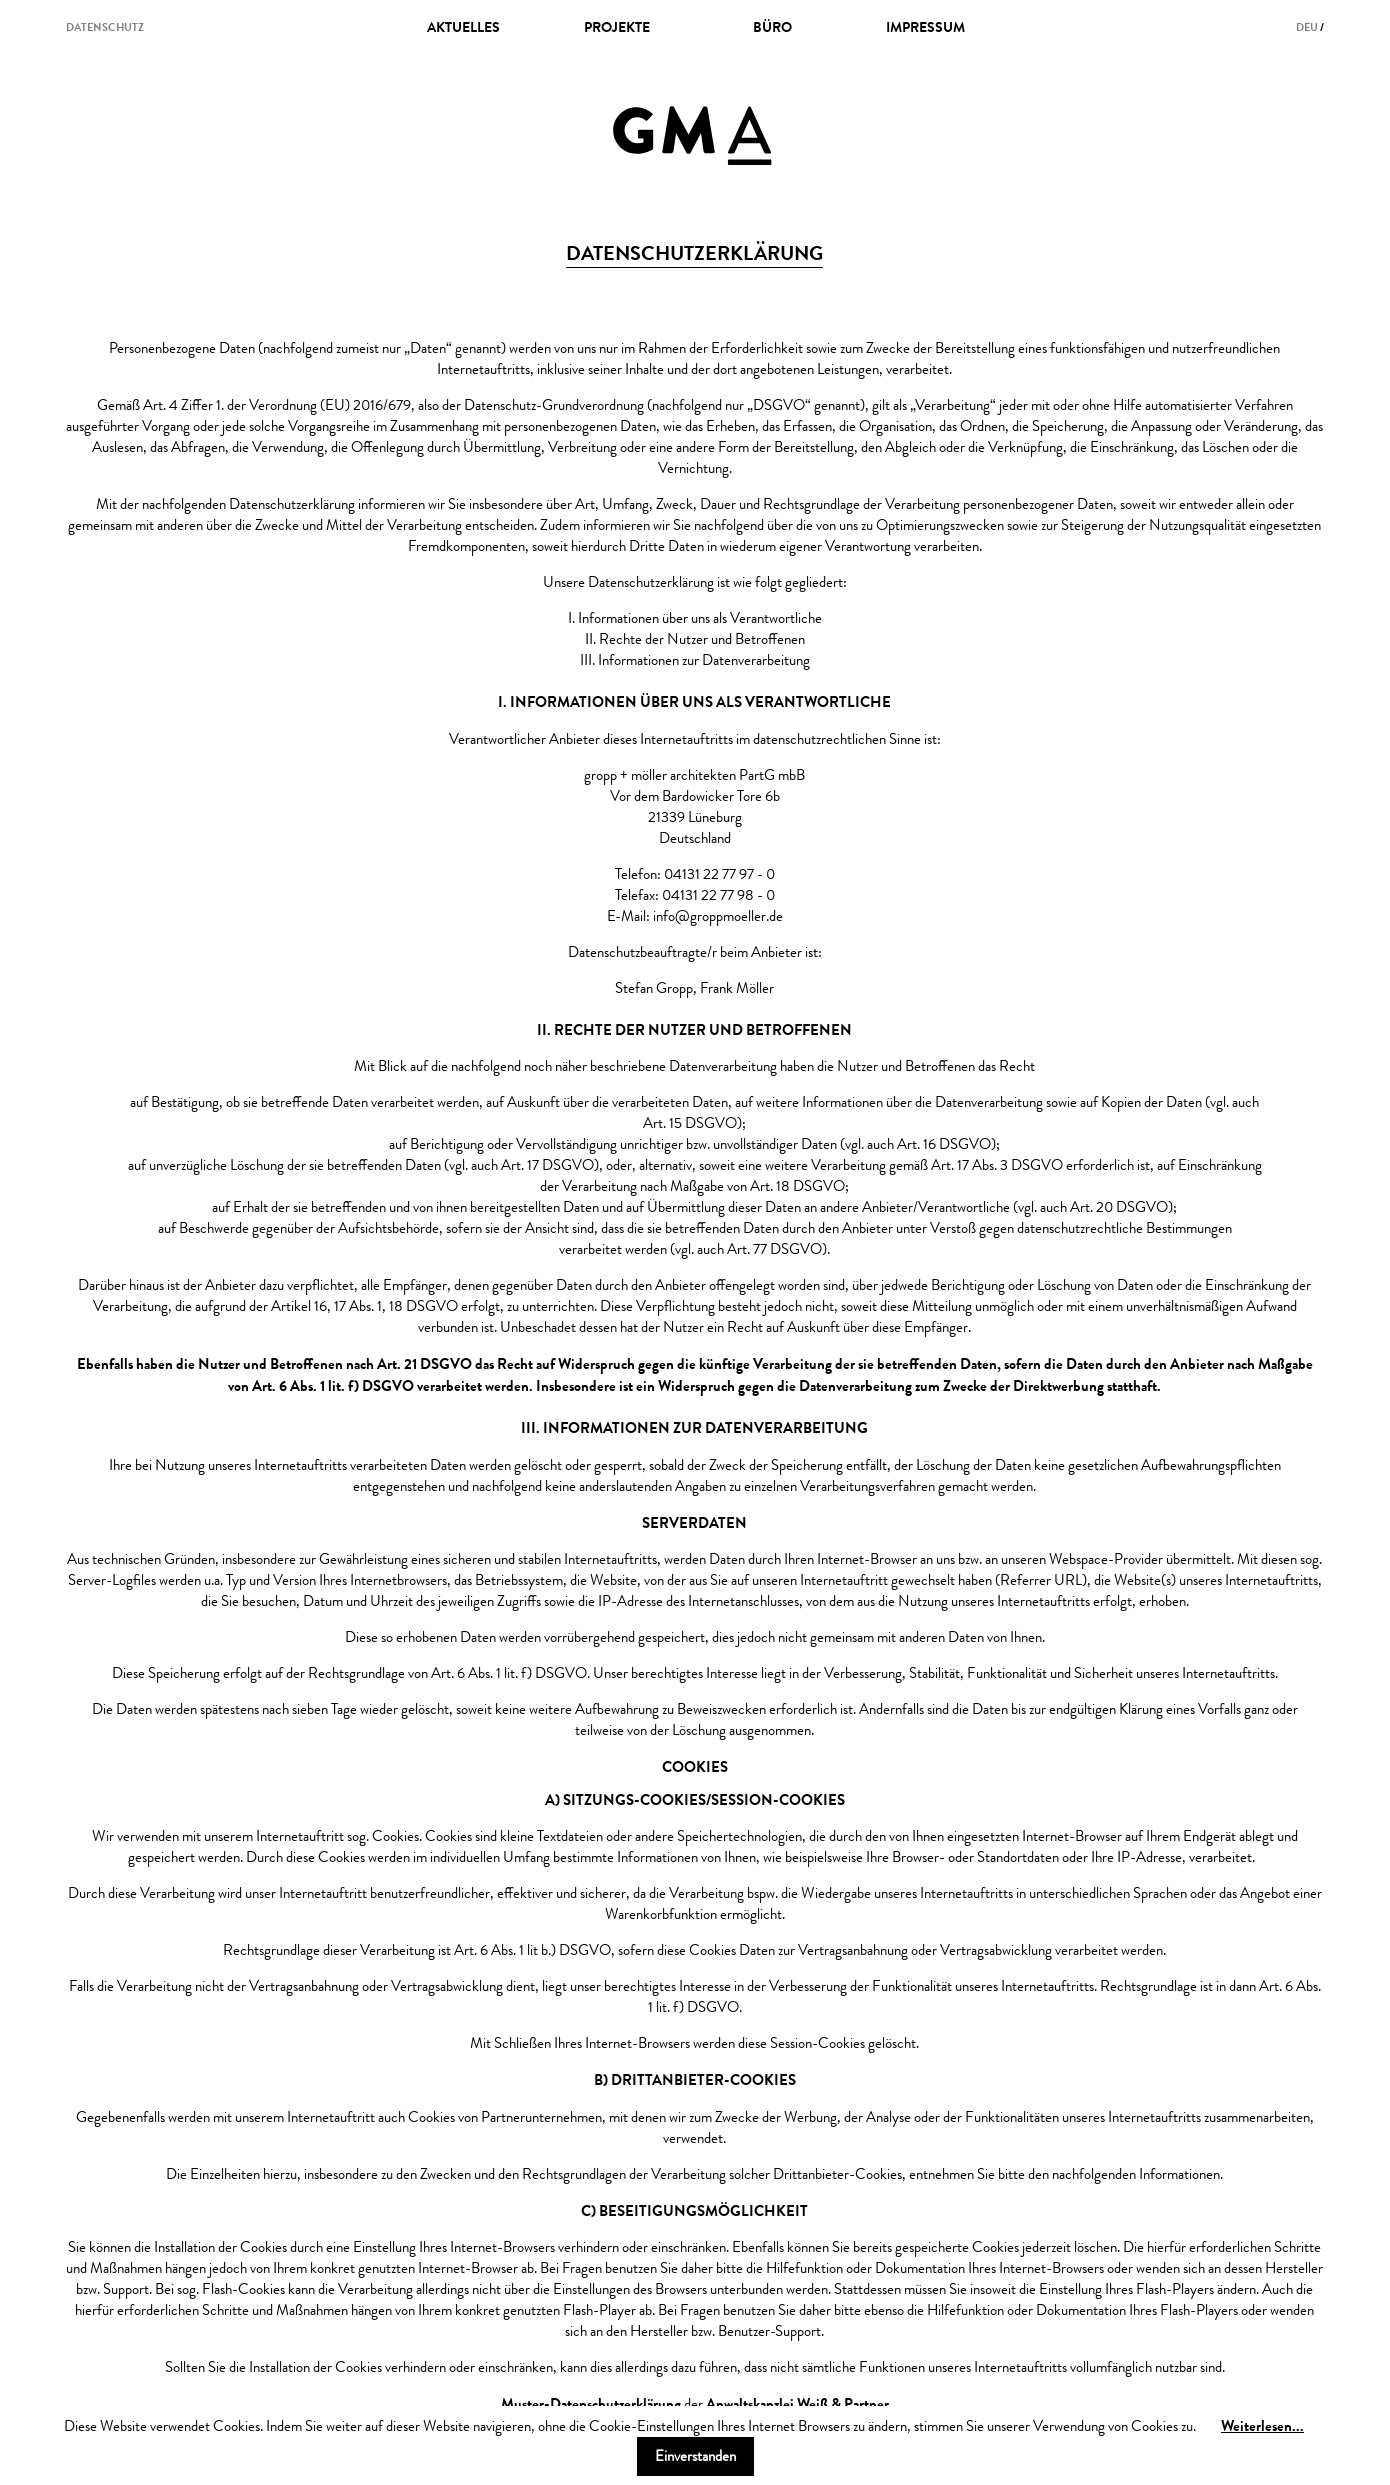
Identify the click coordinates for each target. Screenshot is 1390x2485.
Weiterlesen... (1262, 2425)
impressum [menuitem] (925, 27)
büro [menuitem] (772, 27)
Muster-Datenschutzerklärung (591, 2403)
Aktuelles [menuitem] (463, 27)
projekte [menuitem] (617, 27)
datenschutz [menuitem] (105, 27)
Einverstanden (695, 2456)
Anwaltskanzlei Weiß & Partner (797, 2403)
